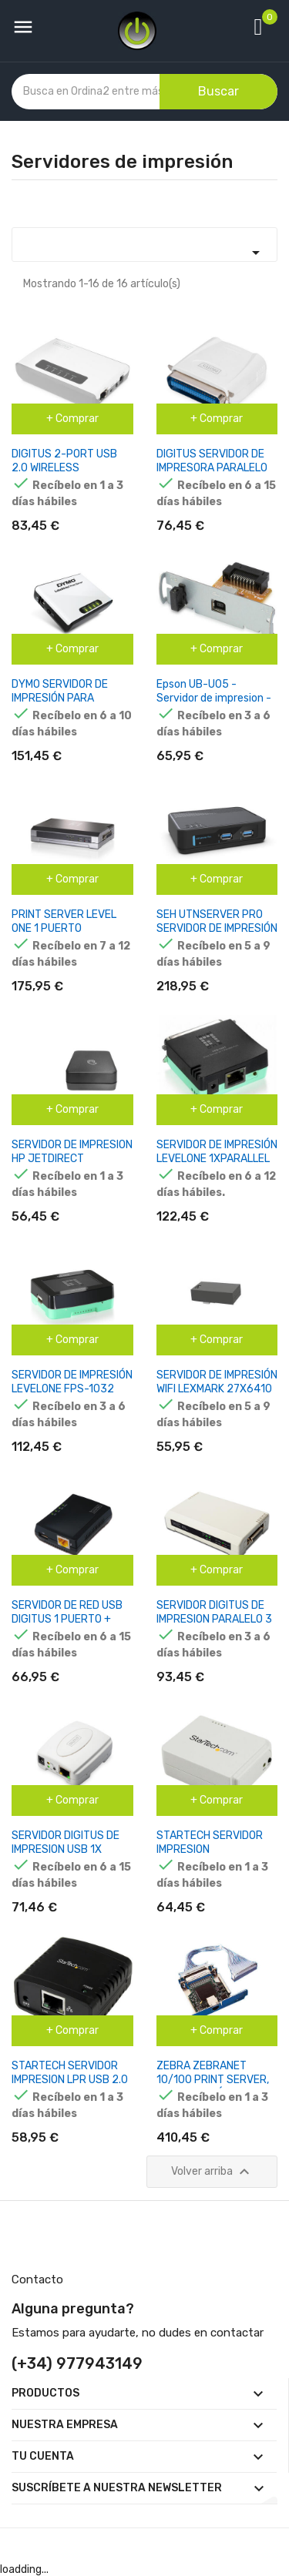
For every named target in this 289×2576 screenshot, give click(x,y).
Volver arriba (212, 2171)
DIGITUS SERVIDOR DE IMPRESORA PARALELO (211, 460)
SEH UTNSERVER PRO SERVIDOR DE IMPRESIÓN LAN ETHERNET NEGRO (216, 928)
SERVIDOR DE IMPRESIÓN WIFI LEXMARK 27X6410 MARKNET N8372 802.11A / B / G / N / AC (216, 1395)
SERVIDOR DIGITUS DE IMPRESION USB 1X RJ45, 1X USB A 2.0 (65, 1849)
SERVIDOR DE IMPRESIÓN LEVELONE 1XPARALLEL (216, 1151)
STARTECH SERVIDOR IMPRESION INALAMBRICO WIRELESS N (215, 1856)
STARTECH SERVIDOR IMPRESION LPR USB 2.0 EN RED (70, 2079)
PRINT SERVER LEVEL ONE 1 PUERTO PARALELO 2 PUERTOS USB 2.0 (67, 935)
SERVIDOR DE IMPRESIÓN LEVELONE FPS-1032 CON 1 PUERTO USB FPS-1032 (72, 1395)
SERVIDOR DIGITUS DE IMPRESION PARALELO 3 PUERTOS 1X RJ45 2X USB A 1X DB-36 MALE (214, 1626)
